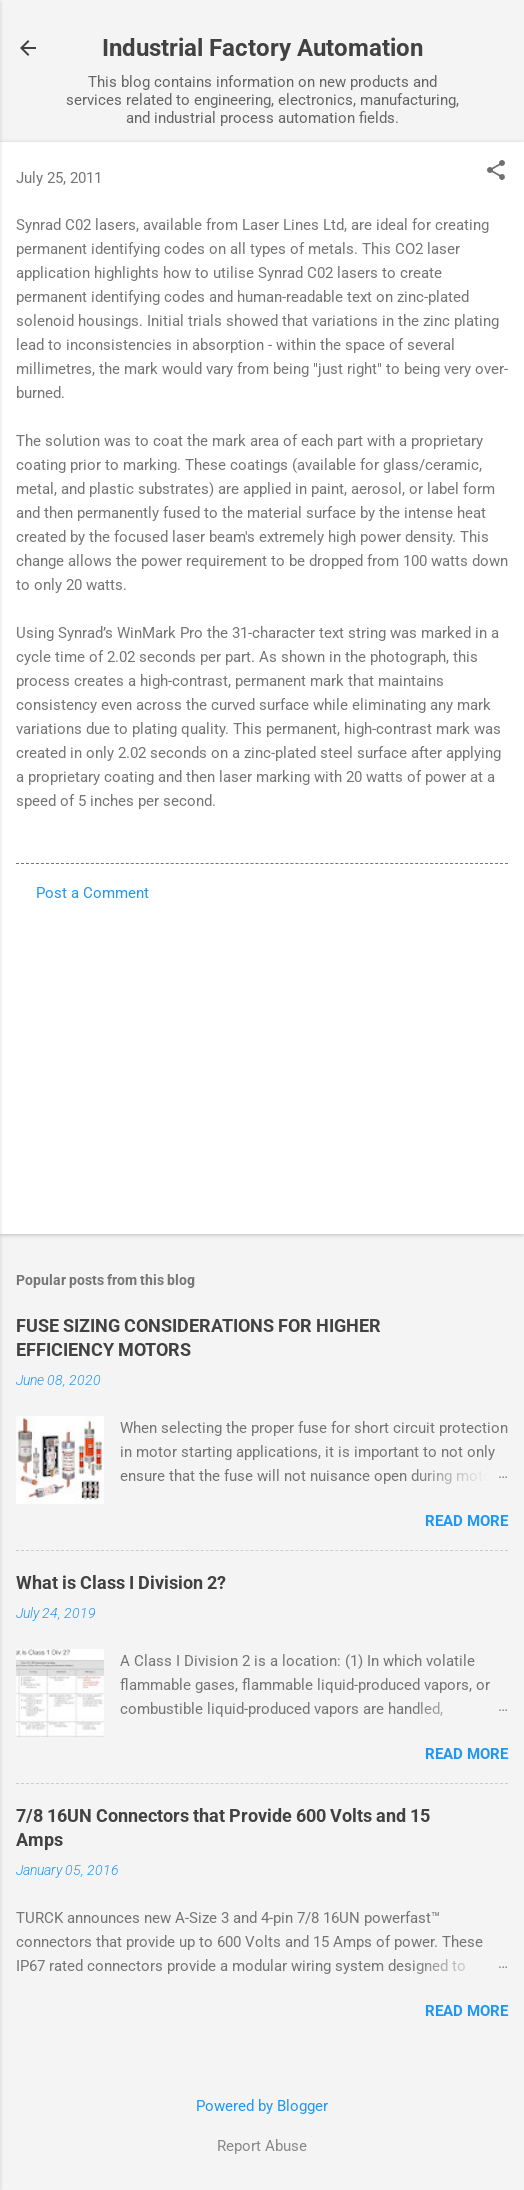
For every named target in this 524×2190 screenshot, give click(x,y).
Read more (466, 1521)
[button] (496, 172)
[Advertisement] (262, 1062)
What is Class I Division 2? (121, 1582)
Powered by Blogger (262, 2106)
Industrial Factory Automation (262, 48)
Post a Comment (92, 893)
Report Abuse (262, 2146)
